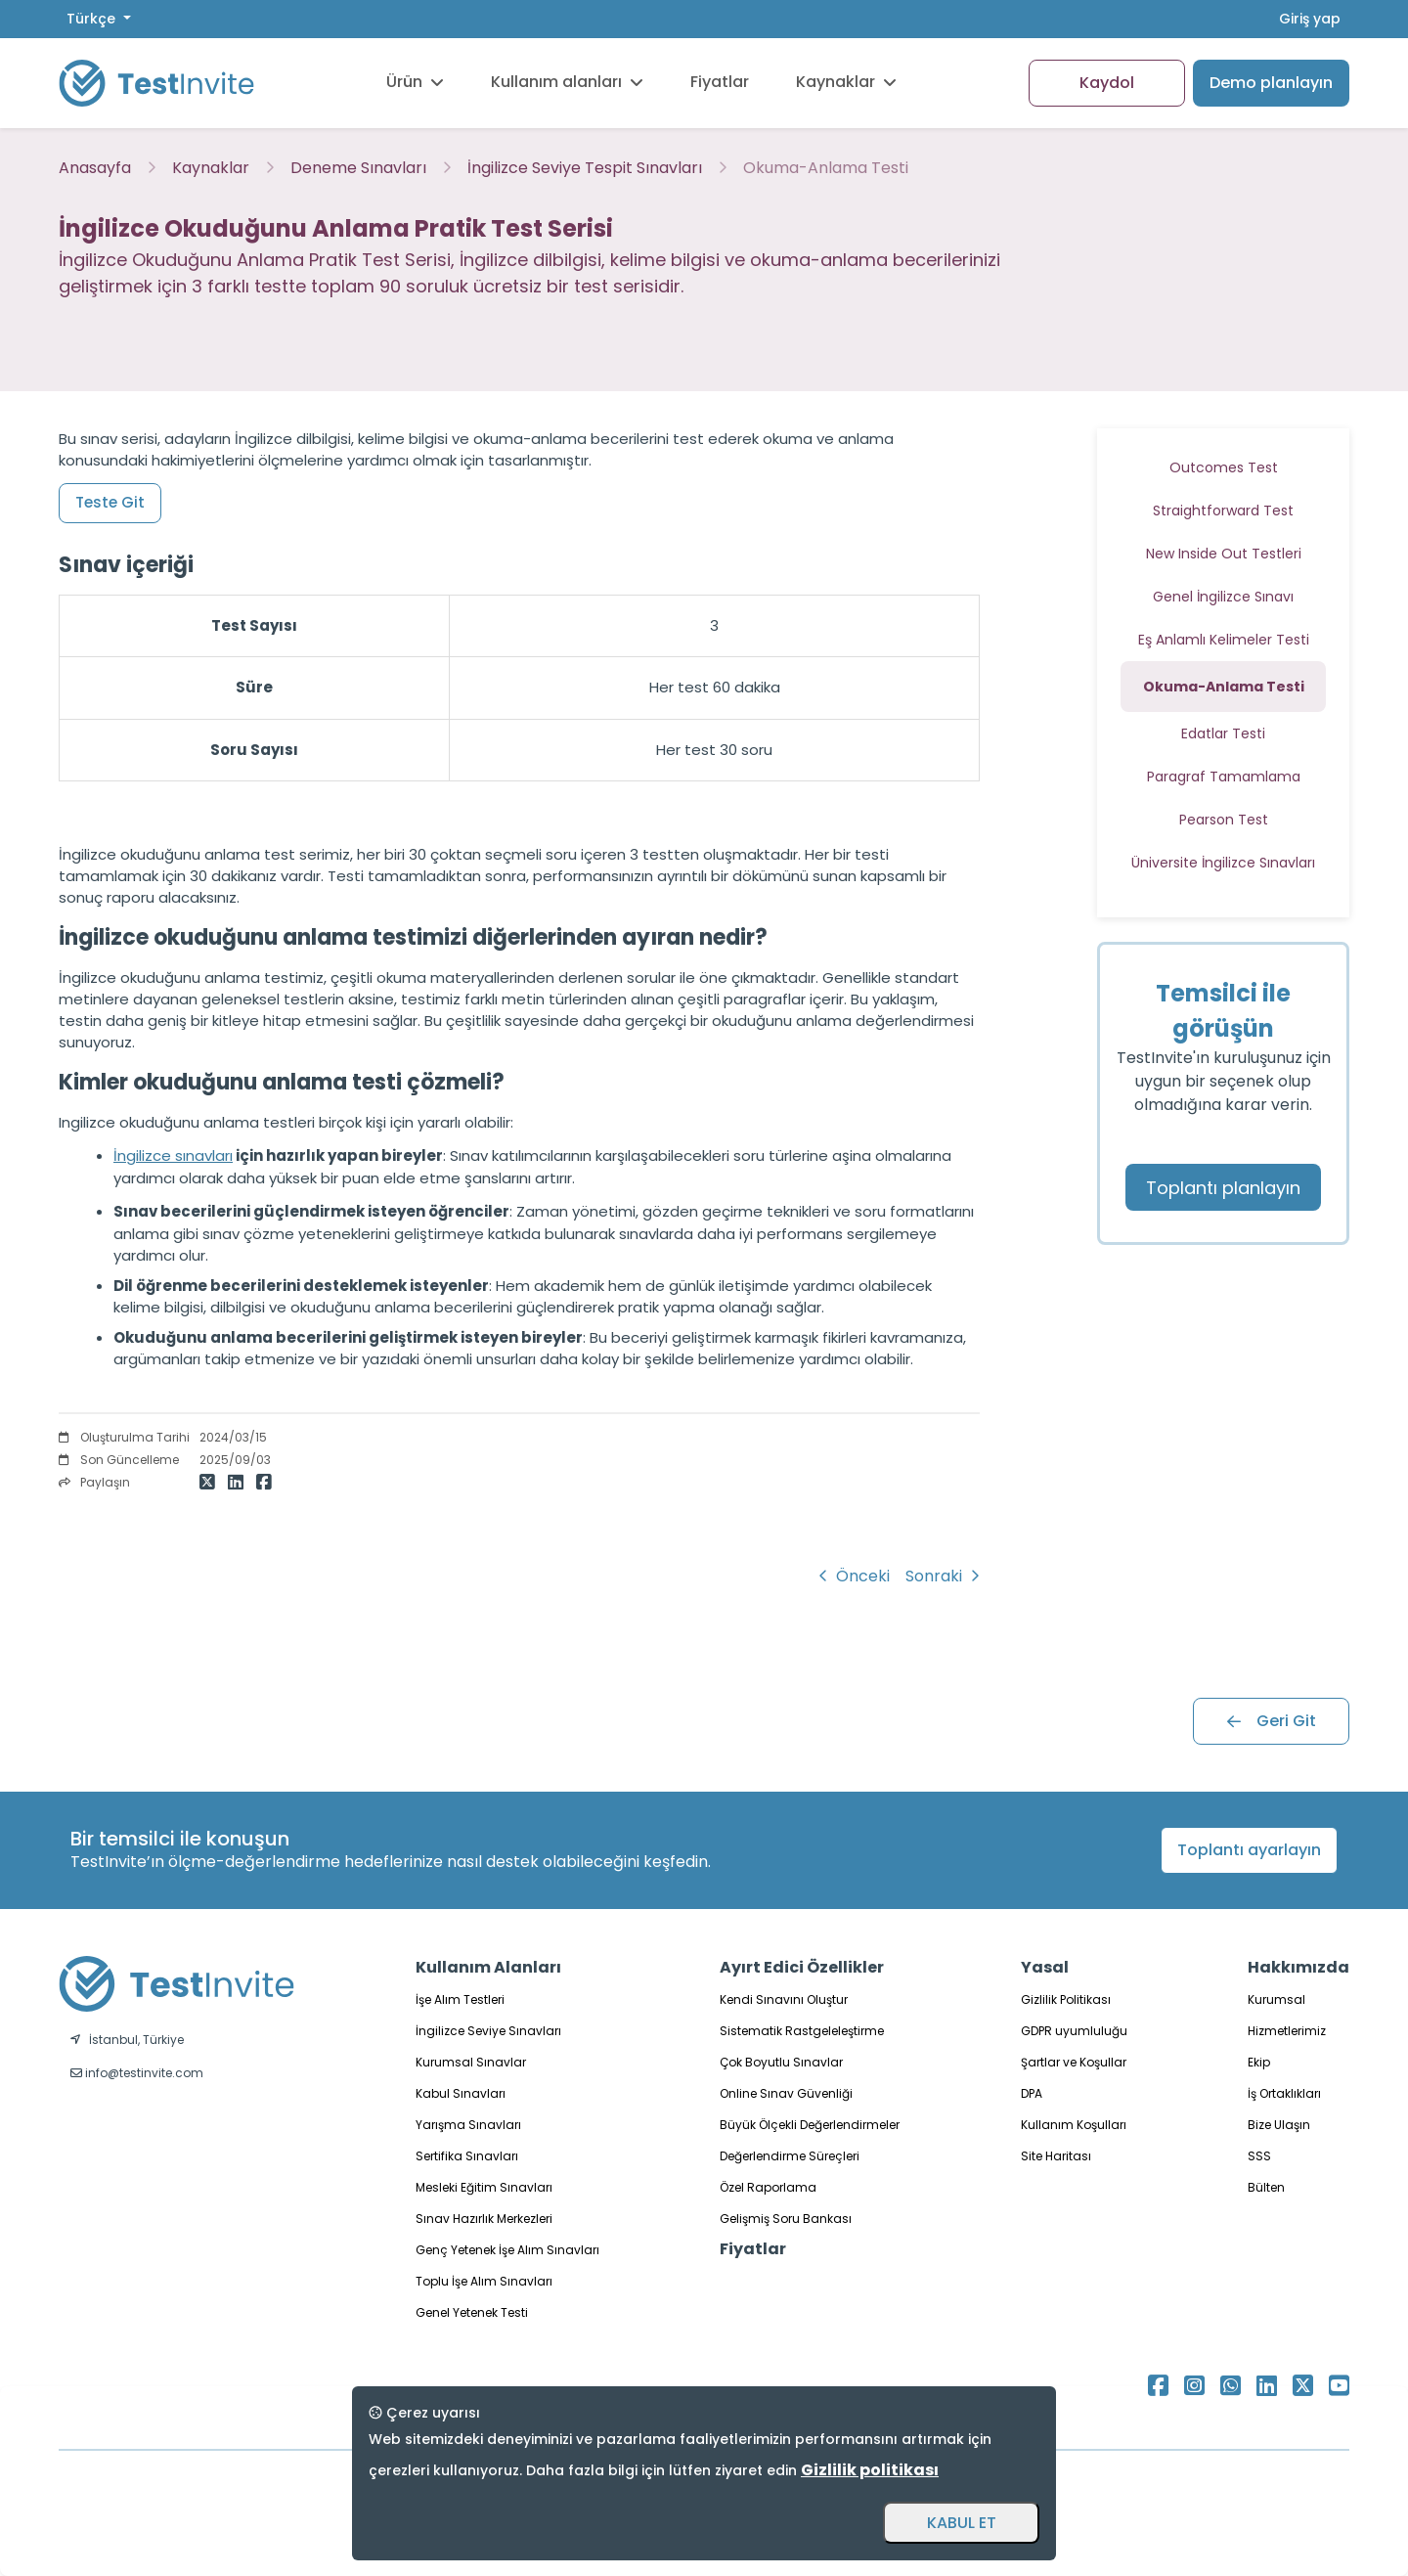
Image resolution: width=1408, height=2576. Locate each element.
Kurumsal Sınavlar (471, 2062)
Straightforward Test (1223, 510)
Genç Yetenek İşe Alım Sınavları (507, 2250)
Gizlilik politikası (870, 2470)
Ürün (415, 81)
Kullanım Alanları (488, 1967)
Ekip (1259, 2062)
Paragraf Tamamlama (1223, 776)
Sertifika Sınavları (467, 2156)
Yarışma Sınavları (468, 2124)
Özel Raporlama (768, 2187)
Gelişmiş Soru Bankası (786, 2218)
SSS (1259, 2156)
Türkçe (92, 18)
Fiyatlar (719, 81)
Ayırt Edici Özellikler (802, 1967)
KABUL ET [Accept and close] (961, 2522)
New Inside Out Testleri (1223, 553)
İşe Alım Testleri (460, 1999)
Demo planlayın (1271, 82)
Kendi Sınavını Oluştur (784, 1999)
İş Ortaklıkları (1284, 2093)
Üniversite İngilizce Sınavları (1223, 862)
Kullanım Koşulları (1073, 2124)
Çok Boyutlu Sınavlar (781, 2062)
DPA (1031, 2093)
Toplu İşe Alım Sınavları (484, 2281)
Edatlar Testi (1223, 733)
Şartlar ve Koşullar (1073, 2062)
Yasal (1045, 1967)
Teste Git (110, 502)
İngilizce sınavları (173, 1155)
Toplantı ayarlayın (1249, 1850)
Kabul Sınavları (461, 2093)
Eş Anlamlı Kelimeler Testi (1223, 639)
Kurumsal (1276, 1999)
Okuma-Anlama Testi (825, 167)
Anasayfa (95, 167)
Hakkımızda (1298, 1967)
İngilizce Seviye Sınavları (488, 2030)
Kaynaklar (846, 81)
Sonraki (942, 1576)
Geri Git (1271, 1721)
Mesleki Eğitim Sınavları (484, 2187)
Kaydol (1106, 82)
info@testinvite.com (136, 2073)
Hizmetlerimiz (1287, 2030)
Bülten (1266, 2187)
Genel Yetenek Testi (472, 2312)
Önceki (854, 1576)
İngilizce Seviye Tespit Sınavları (584, 167)
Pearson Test (1223, 819)
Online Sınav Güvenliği (786, 2093)
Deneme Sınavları (358, 167)
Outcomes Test (1223, 467)
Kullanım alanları (567, 81)
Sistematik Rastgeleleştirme (802, 2030)
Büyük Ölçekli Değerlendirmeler (810, 2124)
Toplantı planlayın (1223, 1188)
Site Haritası (1056, 2156)
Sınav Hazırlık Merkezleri (484, 2218)
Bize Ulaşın (1279, 2124)
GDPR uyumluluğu (1074, 2030)
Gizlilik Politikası (1066, 1999)
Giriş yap (1310, 18)
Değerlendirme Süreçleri (789, 2156)
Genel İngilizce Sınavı (1223, 596)
